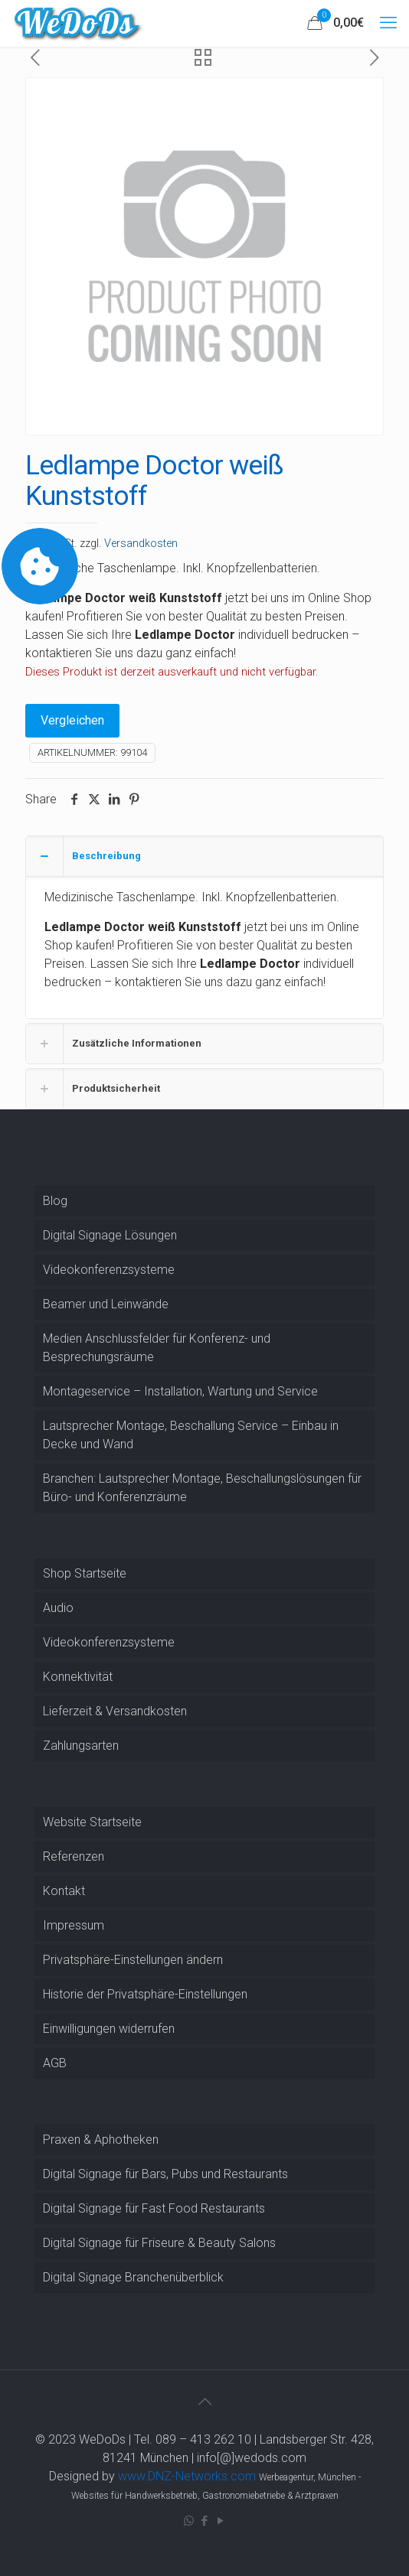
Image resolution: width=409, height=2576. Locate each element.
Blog (55, 1201)
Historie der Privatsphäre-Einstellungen (145, 1994)
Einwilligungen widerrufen (109, 2028)
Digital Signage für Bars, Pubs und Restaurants (165, 2174)
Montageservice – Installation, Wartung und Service (180, 1391)
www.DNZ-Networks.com (187, 2476)
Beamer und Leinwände (106, 1304)
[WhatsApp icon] (189, 2521)
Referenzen (73, 1856)
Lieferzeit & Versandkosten (115, 1711)
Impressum (73, 1925)
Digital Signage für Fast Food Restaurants (154, 2208)
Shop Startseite (84, 1573)
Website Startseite (92, 1822)
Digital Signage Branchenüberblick (133, 2277)
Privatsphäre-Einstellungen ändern (133, 1959)
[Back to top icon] (204, 2401)
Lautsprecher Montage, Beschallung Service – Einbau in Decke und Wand (191, 1434)
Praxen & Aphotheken (101, 2139)
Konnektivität (78, 1676)
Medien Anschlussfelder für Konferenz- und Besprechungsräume (156, 1347)
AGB (55, 2063)
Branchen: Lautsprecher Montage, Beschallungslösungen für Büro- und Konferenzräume (202, 1487)
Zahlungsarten (81, 1745)
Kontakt (64, 1891)
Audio (58, 1608)
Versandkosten (141, 543)
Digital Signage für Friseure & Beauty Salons (159, 2243)
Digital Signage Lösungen (110, 1235)
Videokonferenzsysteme (109, 1269)
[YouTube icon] (221, 2521)
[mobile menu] (388, 23)
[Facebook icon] (205, 2521)
